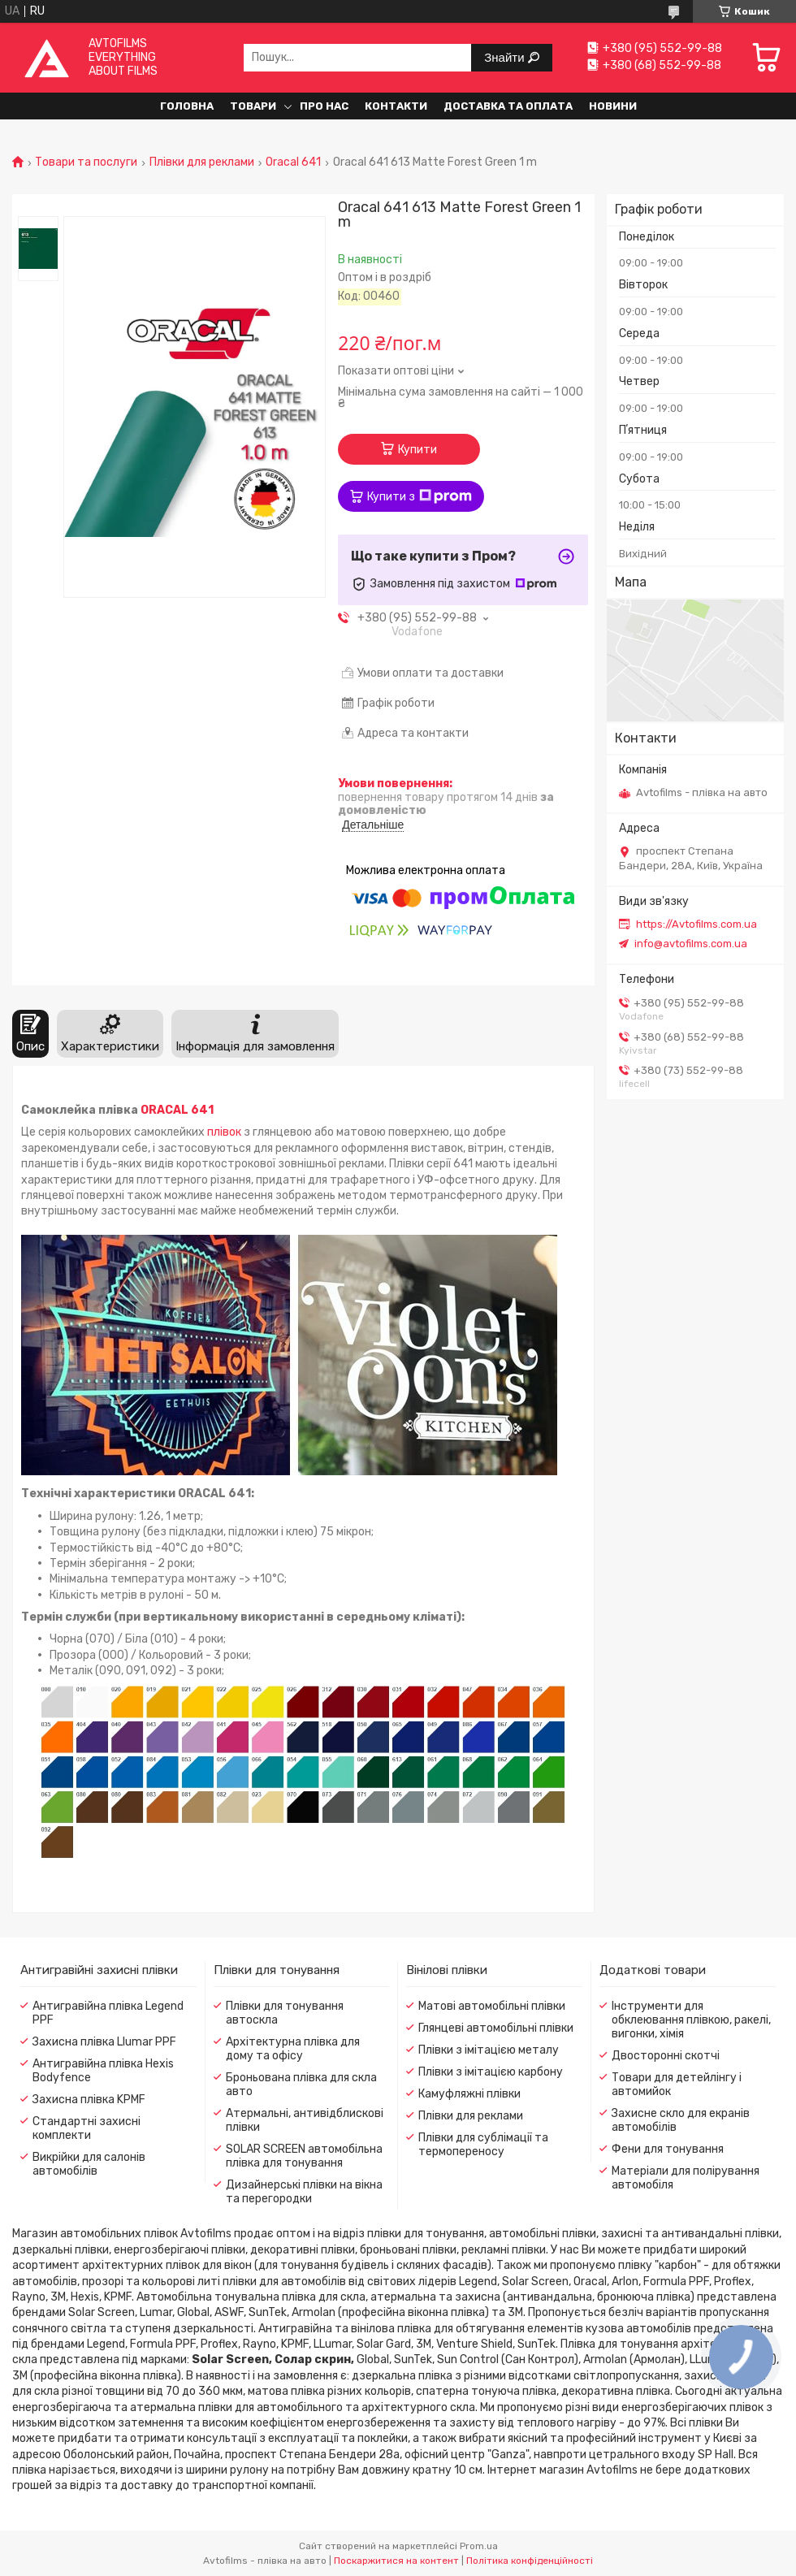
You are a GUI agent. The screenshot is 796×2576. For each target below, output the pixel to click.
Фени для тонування (668, 2149)
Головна (187, 106)
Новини (613, 106)
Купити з (419, 496)
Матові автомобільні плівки (491, 2006)
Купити (417, 450)
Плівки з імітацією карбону (490, 2072)
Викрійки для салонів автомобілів (88, 2164)
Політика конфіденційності (529, 2560)
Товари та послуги (86, 162)
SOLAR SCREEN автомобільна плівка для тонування (304, 2156)
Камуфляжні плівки (469, 2094)
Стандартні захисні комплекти (86, 2128)
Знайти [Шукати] (505, 57)
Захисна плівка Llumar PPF (104, 2042)
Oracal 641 (293, 162)
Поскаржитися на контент (396, 2560)
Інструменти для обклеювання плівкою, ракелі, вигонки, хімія (691, 2020)
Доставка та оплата (508, 106)
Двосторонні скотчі (666, 2056)
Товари (253, 106)
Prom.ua (479, 2546)
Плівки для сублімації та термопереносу (483, 2144)
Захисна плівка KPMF (88, 2099)
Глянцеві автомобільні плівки (495, 2028)
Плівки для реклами (201, 162)
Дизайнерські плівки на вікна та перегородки (304, 2192)
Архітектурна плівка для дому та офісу (293, 2049)
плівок (224, 1132)
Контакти (396, 106)
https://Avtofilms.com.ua (696, 924)
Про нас (324, 106)
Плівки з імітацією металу (488, 2050)
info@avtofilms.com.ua (690, 943)
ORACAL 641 (177, 1110)
